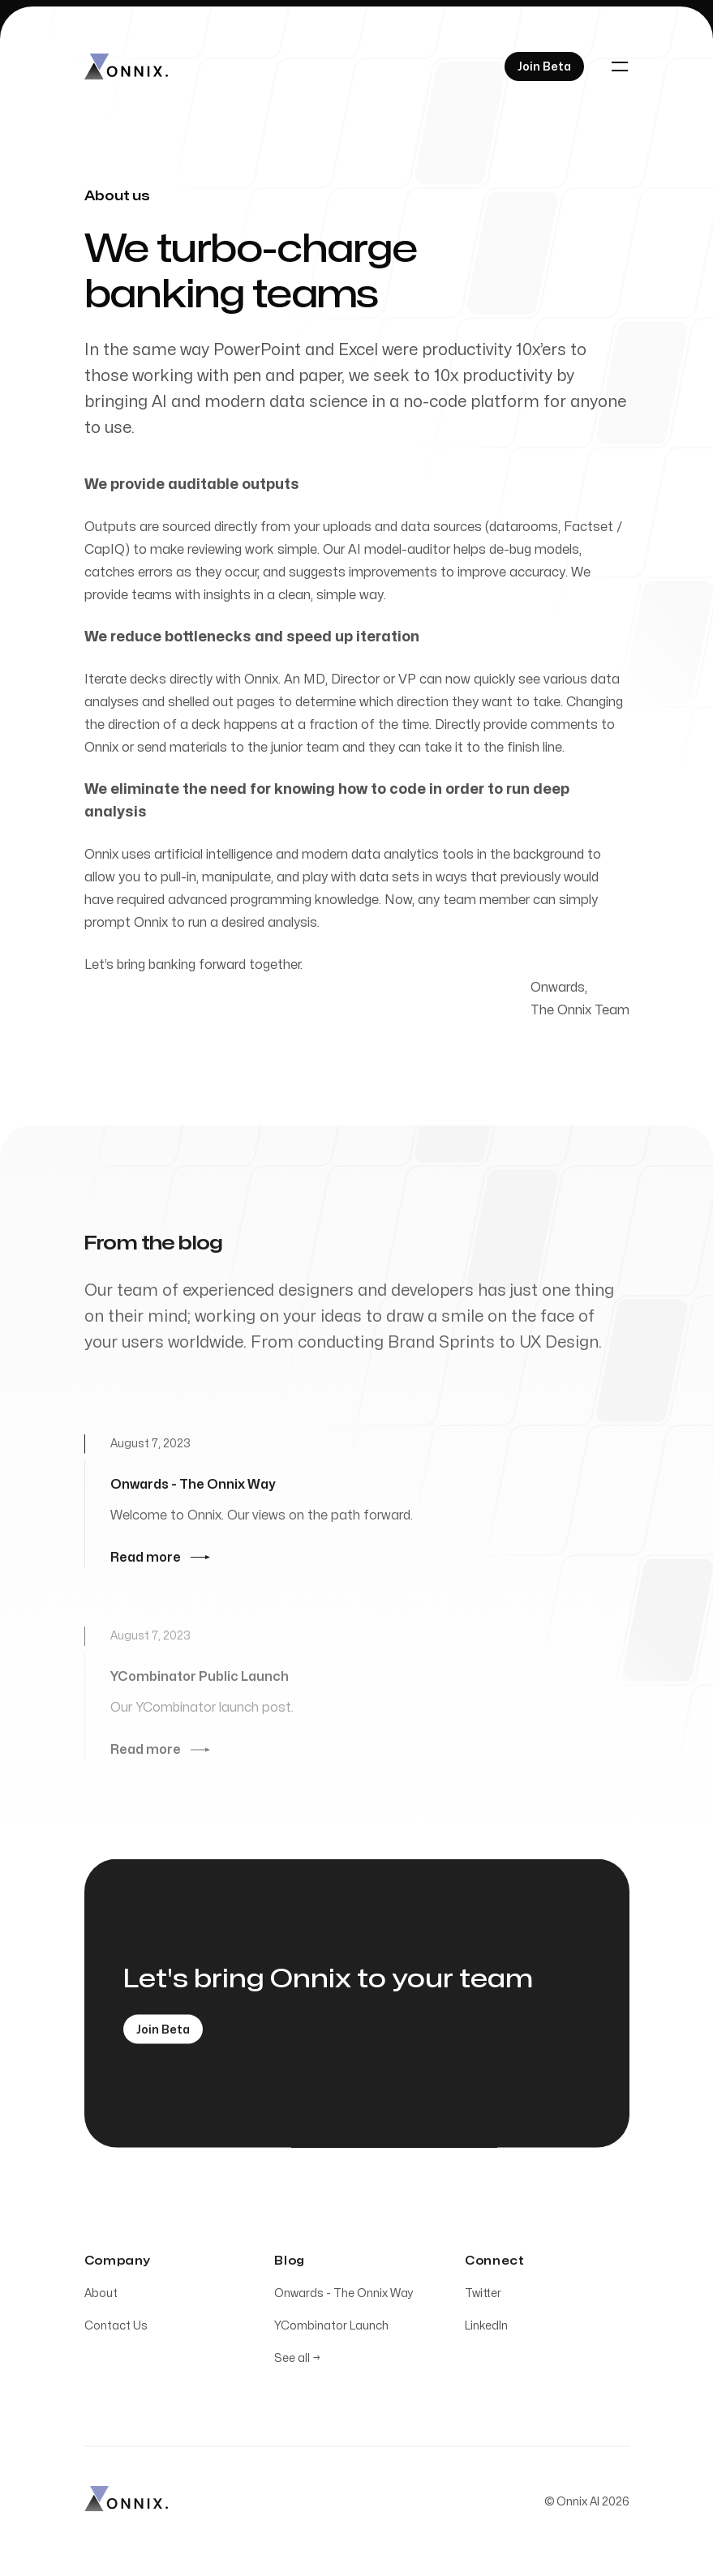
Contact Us (116, 2329)
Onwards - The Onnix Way (344, 2296)
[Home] (126, 66)
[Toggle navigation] (620, 66)
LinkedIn (486, 2329)
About (101, 2296)
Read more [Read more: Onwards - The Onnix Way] (160, 1560)
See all (297, 2361)
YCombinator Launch (331, 2329)
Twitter (483, 2296)
